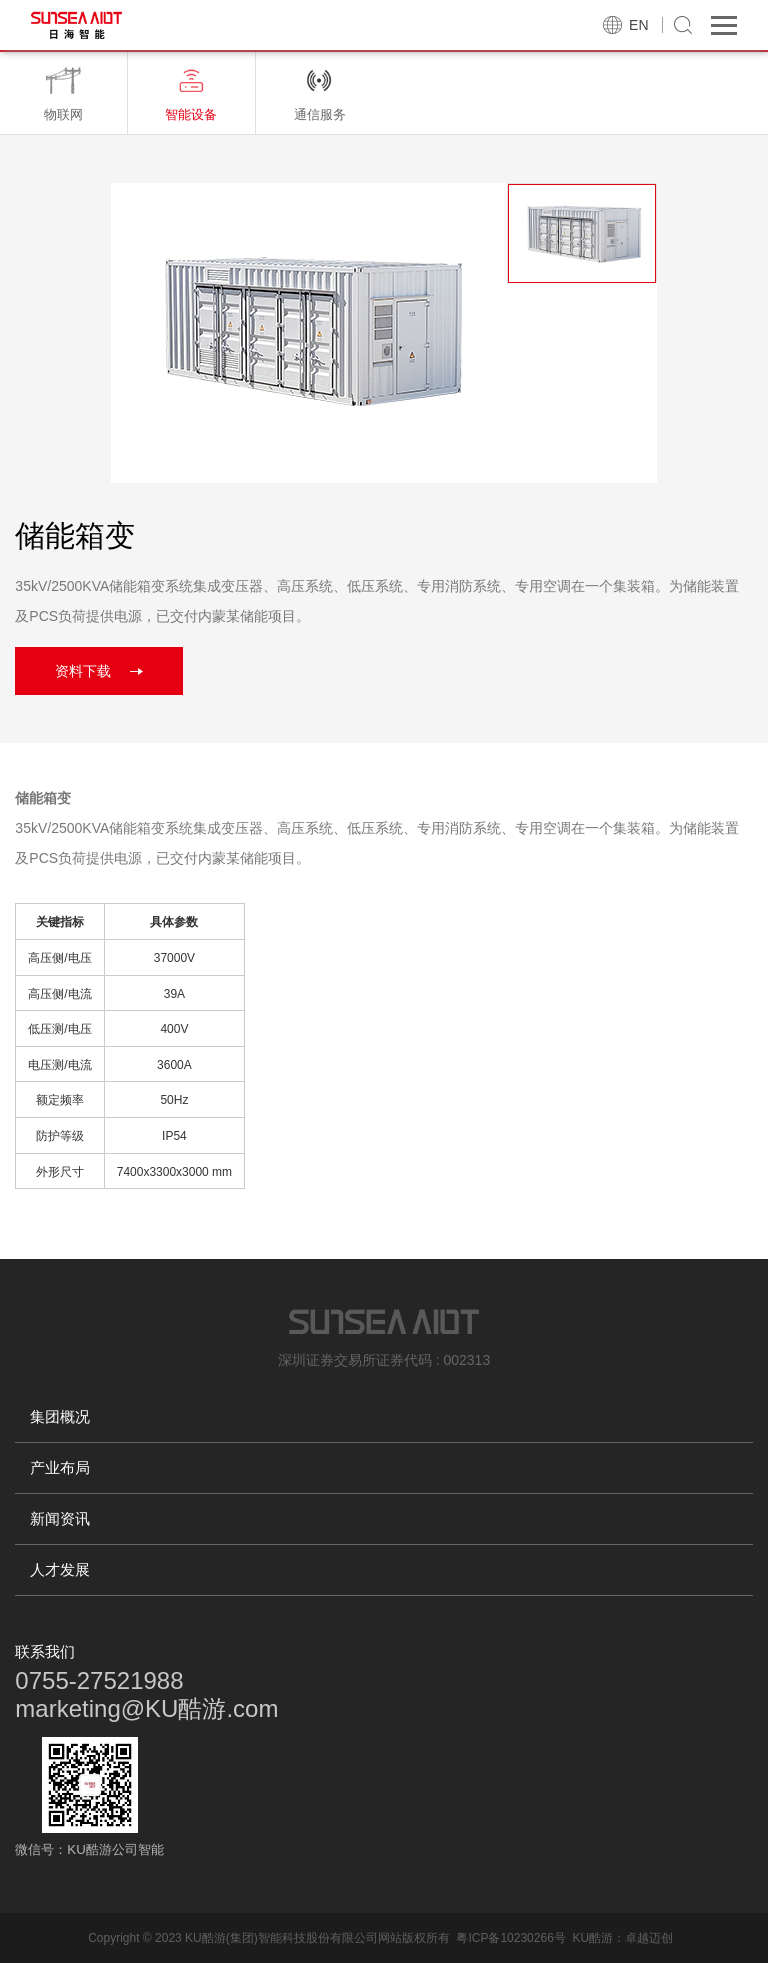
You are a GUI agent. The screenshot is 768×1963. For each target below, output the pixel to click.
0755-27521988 (99, 1680)
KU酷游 (592, 1938)
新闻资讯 (60, 1518)
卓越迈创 (649, 1938)
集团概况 (60, 1416)
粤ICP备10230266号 (510, 1938)
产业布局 (60, 1467)
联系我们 (45, 1651)
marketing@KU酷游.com (146, 1708)
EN (638, 25)
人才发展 (60, 1569)
